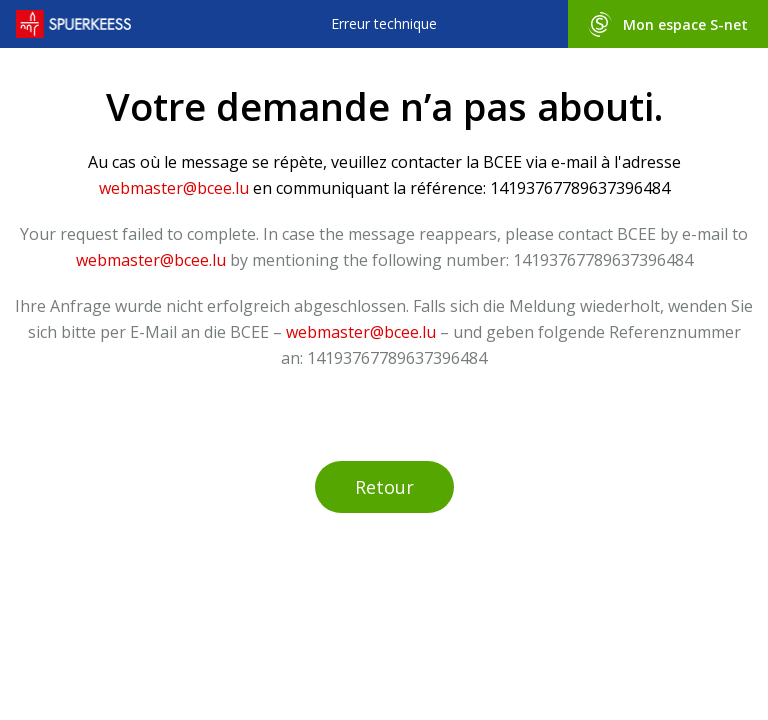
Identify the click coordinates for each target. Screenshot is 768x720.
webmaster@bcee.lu (174, 188)
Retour (384, 487)
